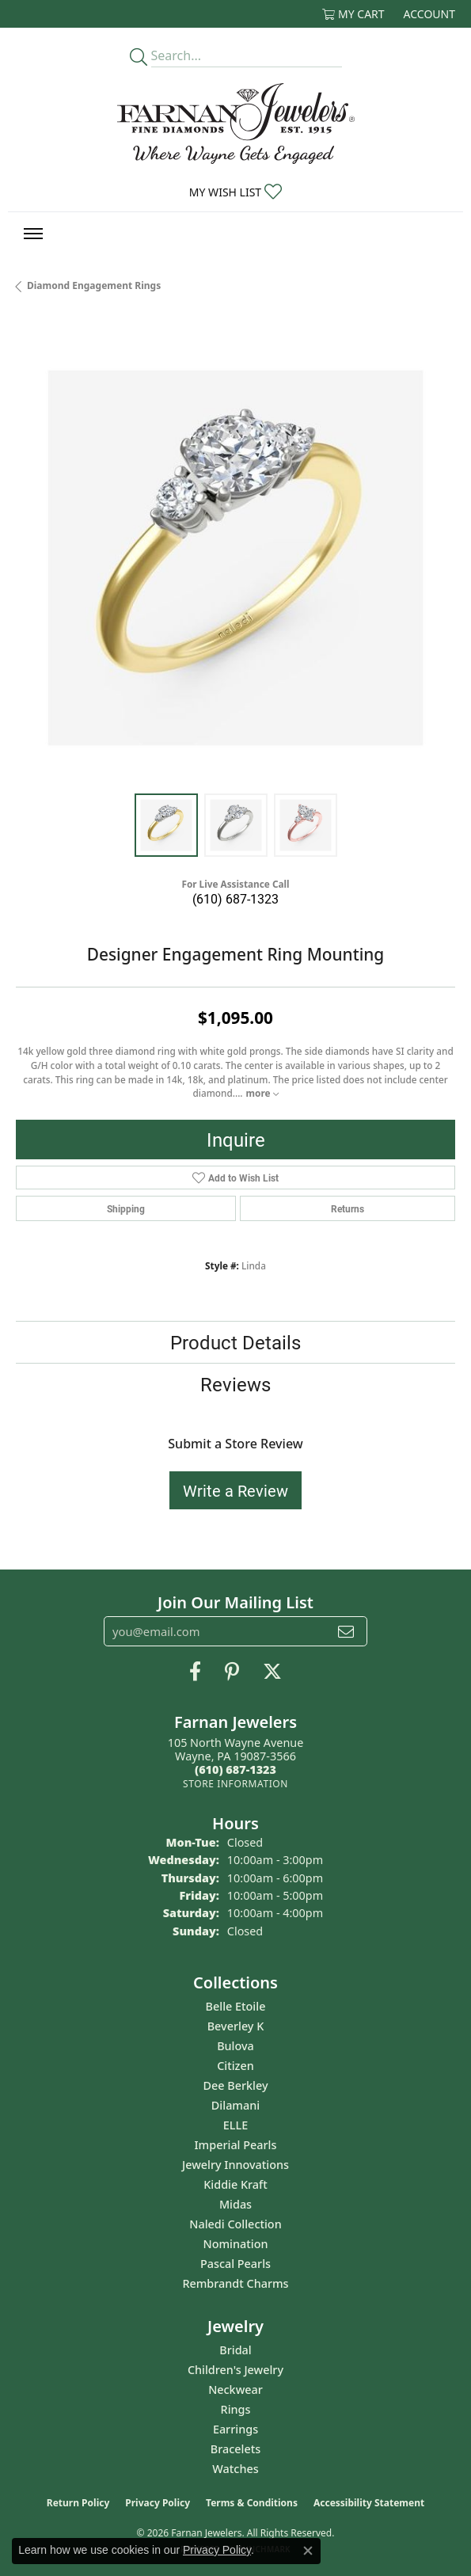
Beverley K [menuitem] (235, 2026)
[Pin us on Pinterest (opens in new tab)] (232, 1671)
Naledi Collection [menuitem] (235, 2224)
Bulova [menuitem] (235, 2045)
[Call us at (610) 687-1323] (235, 1769)
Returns (347, 1208)
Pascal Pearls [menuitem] (235, 2263)
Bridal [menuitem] (235, 2349)
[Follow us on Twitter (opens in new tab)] (272, 1671)
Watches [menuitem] (235, 2468)
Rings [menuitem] (236, 2409)
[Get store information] (235, 1783)
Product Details (235, 1342)
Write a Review (235, 1490)
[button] (353, 14)
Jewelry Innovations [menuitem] (235, 2164)
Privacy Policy (157, 2502)
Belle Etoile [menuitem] (236, 2006)
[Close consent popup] (308, 2550)
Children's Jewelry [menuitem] (235, 2369)
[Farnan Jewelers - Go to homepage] (236, 123)
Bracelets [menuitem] (235, 2448)
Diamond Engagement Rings (94, 285)
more (262, 1092)
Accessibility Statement (368, 2502)
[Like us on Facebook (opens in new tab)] (195, 1671)
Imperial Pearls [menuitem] (236, 2144)
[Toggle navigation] (33, 233)
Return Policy (78, 2502)
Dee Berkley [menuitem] (235, 2085)
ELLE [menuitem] (235, 2125)
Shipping (126, 1208)
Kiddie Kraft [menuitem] (235, 2184)
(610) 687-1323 (235, 898)
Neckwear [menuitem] (235, 2389)
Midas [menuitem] (235, 2204)
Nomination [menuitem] (235, 2243)
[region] (235, 558)
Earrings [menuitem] (235, 2429)
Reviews (235, 1384)
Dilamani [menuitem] (235, 2105)
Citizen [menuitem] (235, 2065)
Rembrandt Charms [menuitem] (235, 2283)
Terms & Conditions (252, 2502)
